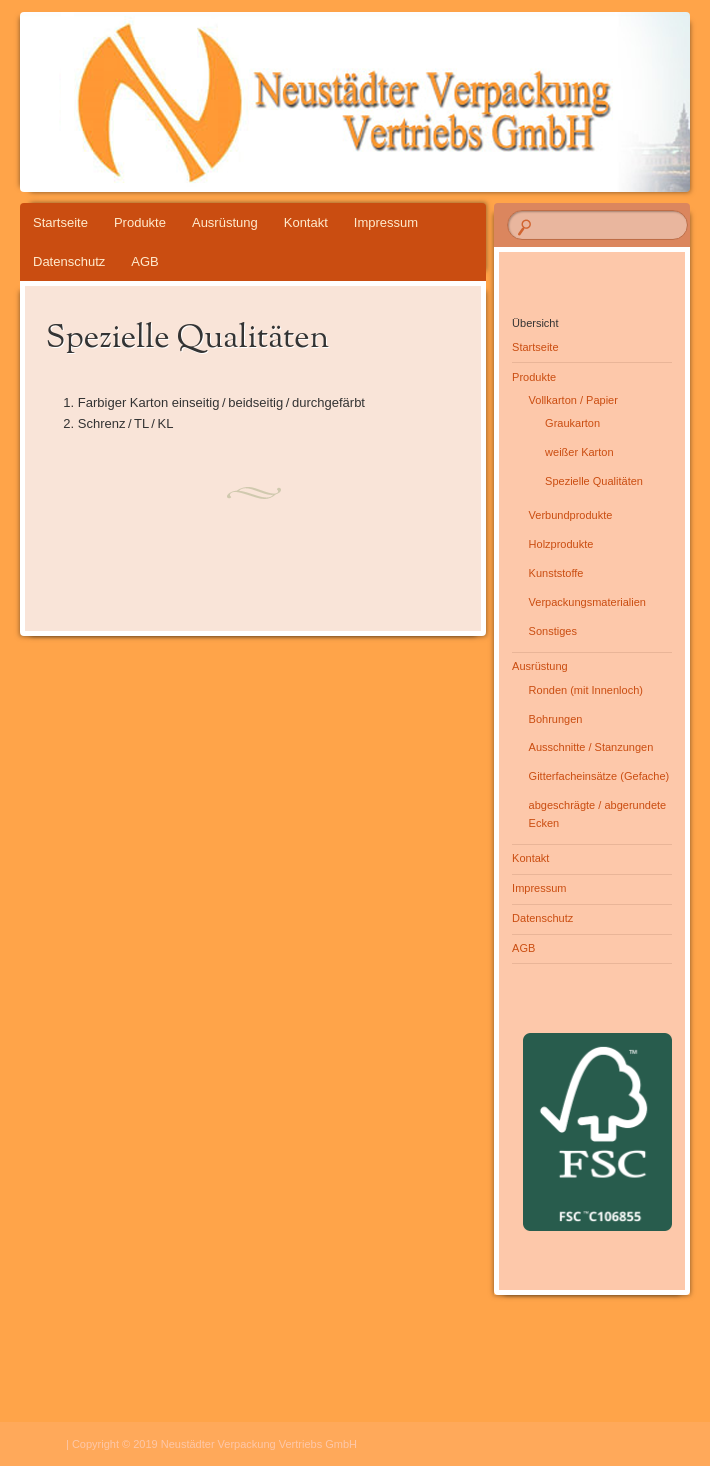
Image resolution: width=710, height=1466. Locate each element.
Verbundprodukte (571, 515)
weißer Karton (579, 452)
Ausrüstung (225, 222)
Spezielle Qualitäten (594, 481)
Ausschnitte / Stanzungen (591, 747)
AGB (144, 261)
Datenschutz (69, 261)
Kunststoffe (556, 573)
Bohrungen (556, 719)
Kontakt (306, 222)
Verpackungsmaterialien (587, 602)
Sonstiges (553, 631)
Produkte (140, 222)
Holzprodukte (561, 544)
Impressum (386, 222)
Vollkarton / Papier (573, 400)
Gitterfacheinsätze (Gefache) (599, 776)
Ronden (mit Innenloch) (586, 690)
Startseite (60, 222)
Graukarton (572, 423)
